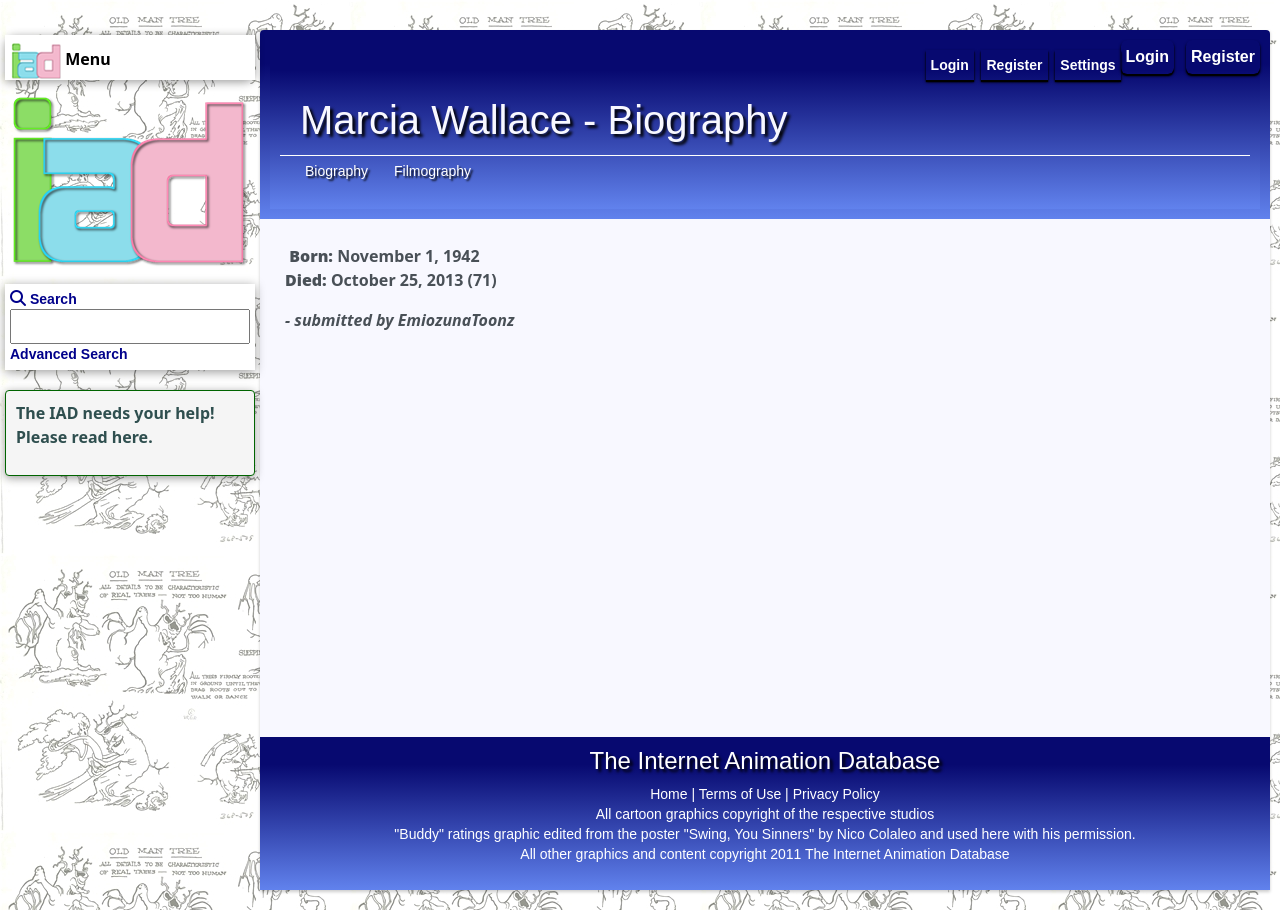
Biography (336, 171)
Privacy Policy (836, 794)
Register (1223, 56)
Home (668, 794)
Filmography (432, 171)
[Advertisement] (125, 606)
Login (1148, 56)
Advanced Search (69, 354)
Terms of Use (740, 794)
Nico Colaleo (876, 834)
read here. (112, 437)
